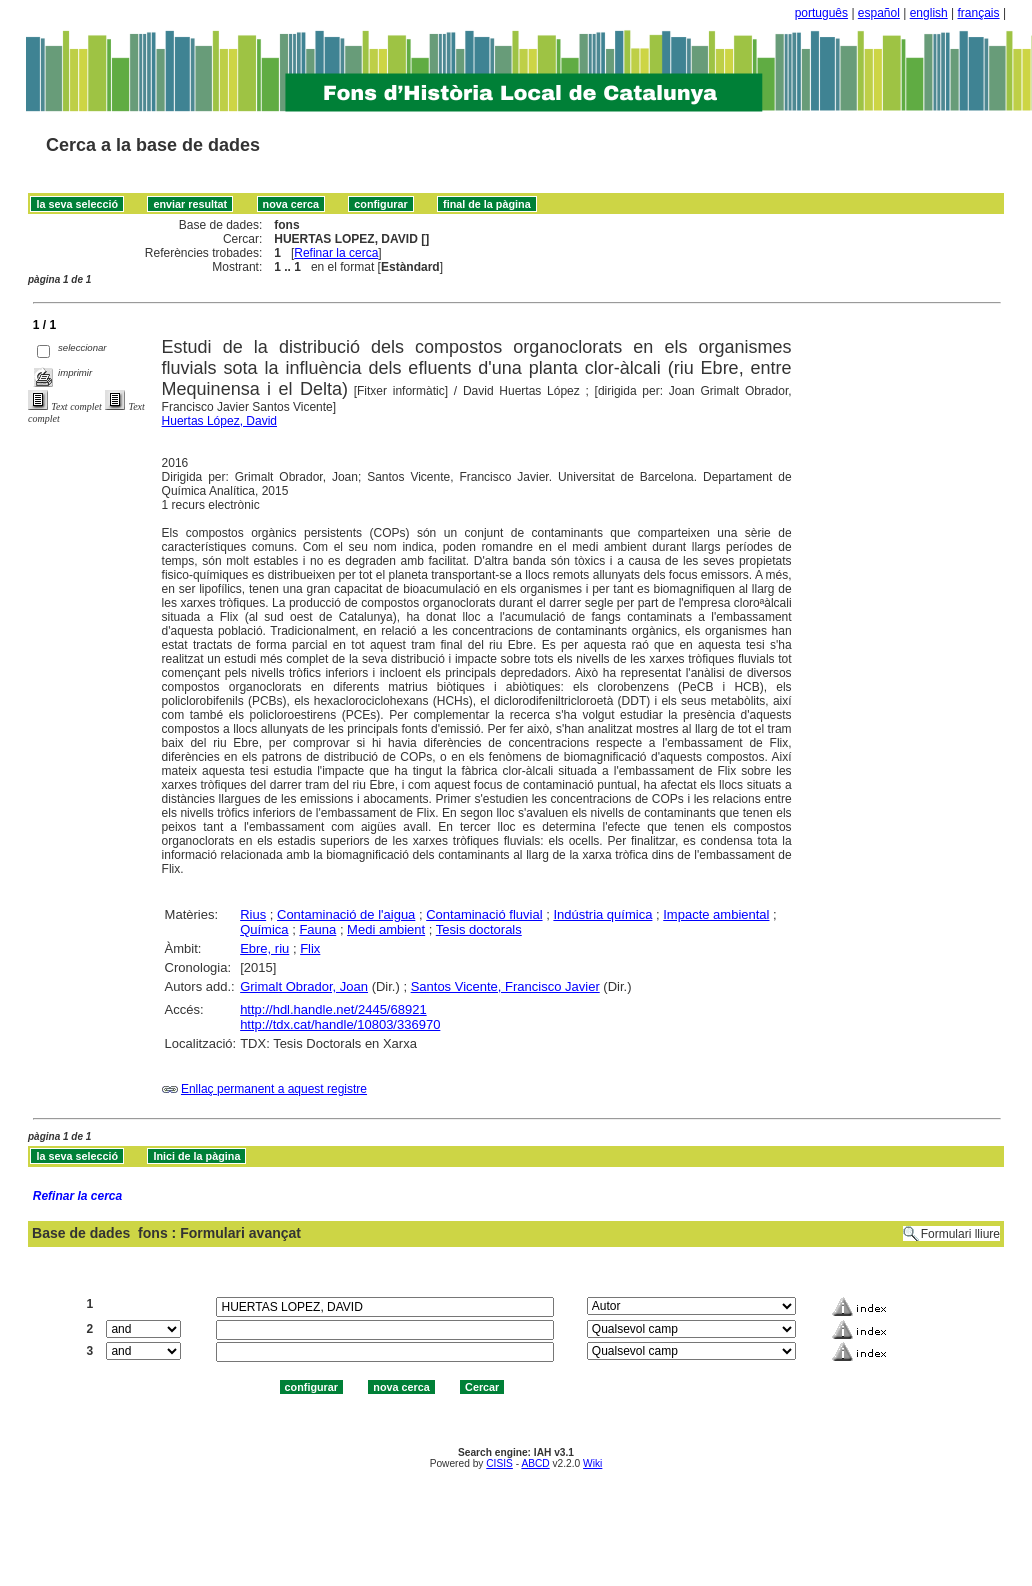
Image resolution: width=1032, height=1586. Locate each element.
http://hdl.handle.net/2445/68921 (333, 1009)
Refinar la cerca (336, 253)
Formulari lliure (960, 1234)
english (929, 13)
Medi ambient (386, 929)
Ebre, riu (264, 948)
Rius (253, 914)
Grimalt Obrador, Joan (304, 986)
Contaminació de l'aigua (346, 914)
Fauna (317, 929)
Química (264, 929)
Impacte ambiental (716, 914)
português (821, 13)
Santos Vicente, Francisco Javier (505, 986)
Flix (310, 948)
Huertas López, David (219, 421)
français (979, 13)
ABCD (535, 1463)
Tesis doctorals (479, 929)
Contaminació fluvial (484, 914)
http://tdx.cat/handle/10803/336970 (340, 1024)
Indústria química (602, 914)
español (879, 13)
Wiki (592, 1463)
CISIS (499, 1463)
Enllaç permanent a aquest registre (274, 1089)
